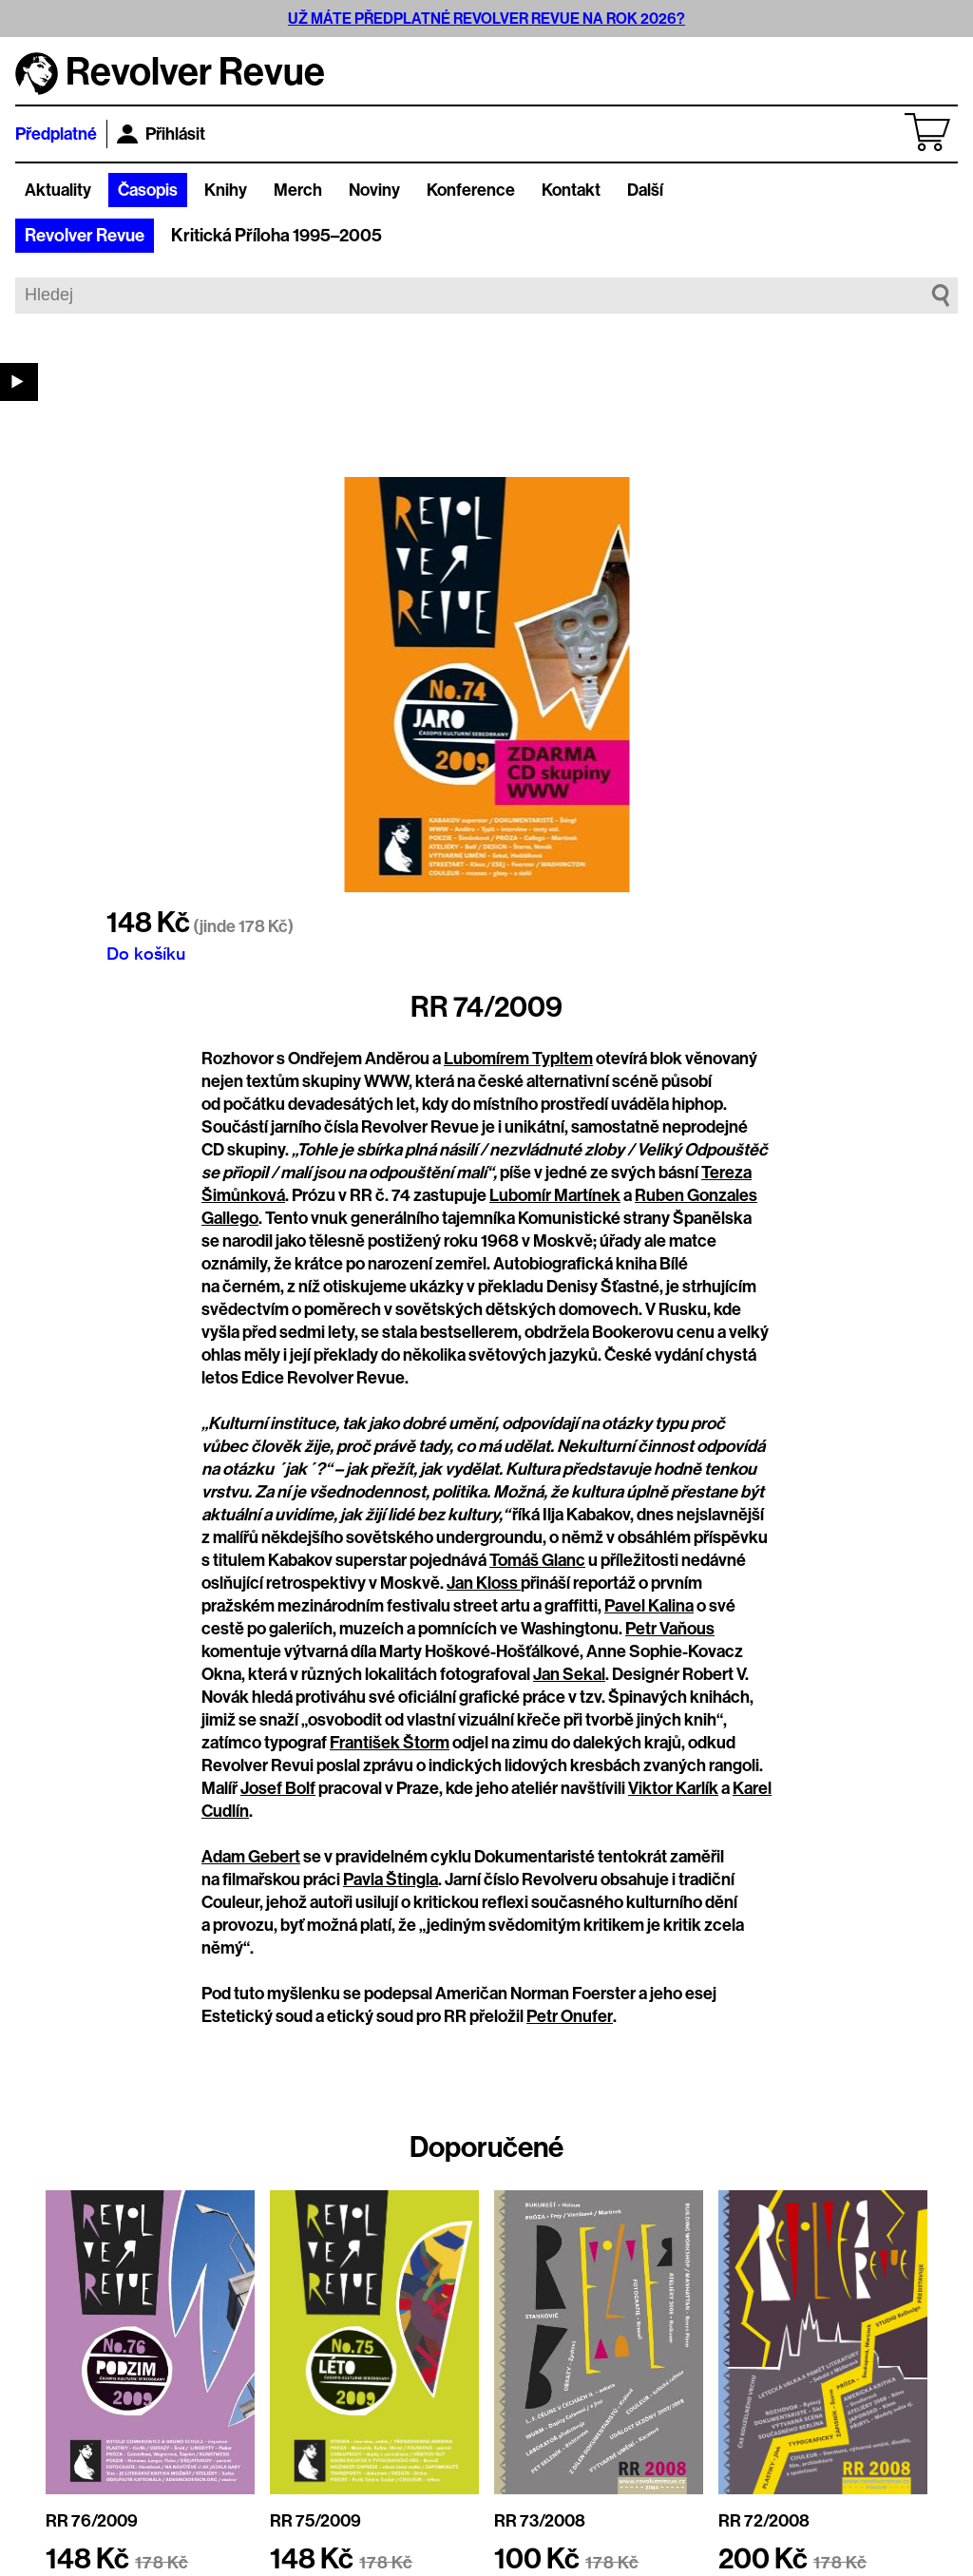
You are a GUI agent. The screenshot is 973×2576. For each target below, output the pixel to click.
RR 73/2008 (539, 2520)
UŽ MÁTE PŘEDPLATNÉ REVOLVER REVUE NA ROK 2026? (486, 19)
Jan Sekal (569, 1674)
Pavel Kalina (649, 1605)
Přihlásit (161, 134)
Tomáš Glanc (537, 1560)
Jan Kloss (484, 1583)
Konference (471, 190)
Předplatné (56, 134)
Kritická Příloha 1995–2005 (276, 235)
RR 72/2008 (764, 2520)
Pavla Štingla (390, 1879)
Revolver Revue (84, 235)
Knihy (225, 190)
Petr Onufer (569, 2016)
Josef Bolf (277, 1788)
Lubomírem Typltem (518, 1058)
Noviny (374, 190)
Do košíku (145, 953)
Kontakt (571, 190)
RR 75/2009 (315, 2520)
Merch (298, 190)
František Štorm (389, 1742)
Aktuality (58, 190)
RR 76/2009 (92, 2520)
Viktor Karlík (673, 1788)
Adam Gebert (250, 1856)
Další (645, 190)
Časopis (148, 190)
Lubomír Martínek (554, 1195)
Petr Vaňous (670, 1628)
